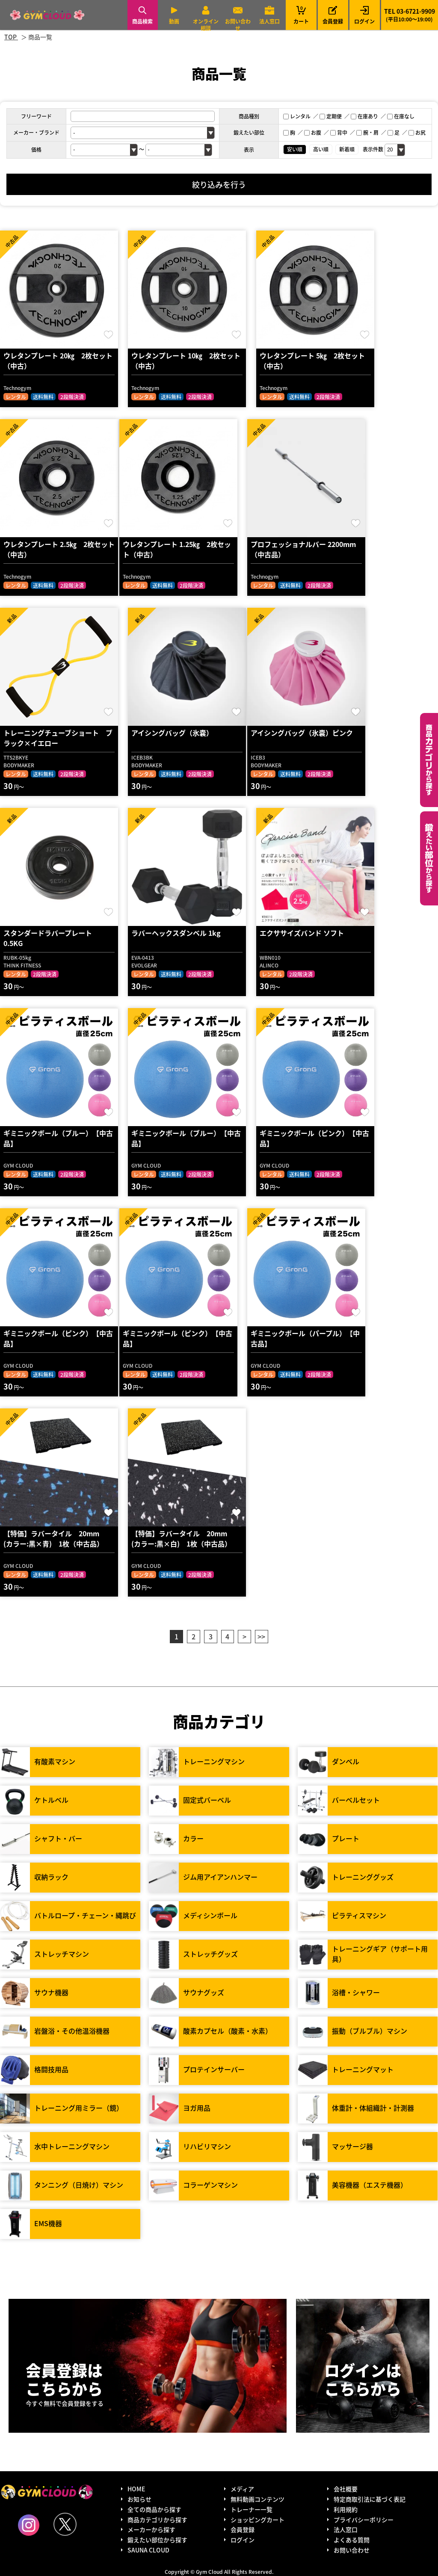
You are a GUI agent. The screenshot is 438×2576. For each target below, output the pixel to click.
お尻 (417, 132)
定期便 (331, 116)
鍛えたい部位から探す (429, 858)
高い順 (320, 149)
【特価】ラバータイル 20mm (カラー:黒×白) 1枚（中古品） (182, 1538)
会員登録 (333, 21)
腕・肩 (367, 132)
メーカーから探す (151, 2529)
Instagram (28, 2525)
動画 (174, 21)
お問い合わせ (238, 25)
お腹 (312, 132)
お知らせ (139, 2499)
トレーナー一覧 (251, 2509)
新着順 (347, 149)
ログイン (364, 21)
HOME (136, 2488)
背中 (338, 132)
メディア (242, 2488)
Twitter (65, 2524)
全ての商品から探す (154, 2509)
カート (301, 15)
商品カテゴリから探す (157, 2519)
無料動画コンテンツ (257, 2499)
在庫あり (364, 116)
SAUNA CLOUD (148, 2550)
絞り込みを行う (219, 184)
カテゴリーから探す (429, 760)
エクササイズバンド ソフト (302, 933)
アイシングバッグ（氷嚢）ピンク (302, 733)
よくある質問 (352, 2539)
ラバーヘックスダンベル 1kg (176, 933)
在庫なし (400, 116)
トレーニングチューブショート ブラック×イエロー (57, 738)
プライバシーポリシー (364, 2519)
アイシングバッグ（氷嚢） (172, 733)
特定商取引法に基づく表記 (369, 2499)
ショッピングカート (257, 2519)
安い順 (294, 149)
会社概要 (346, 2488)
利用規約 (346, 2509)
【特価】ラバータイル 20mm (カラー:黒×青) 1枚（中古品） (54, 1538)
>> (261, 1636)
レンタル (297, 116)
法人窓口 (269, 21)
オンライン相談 (206, 25)
